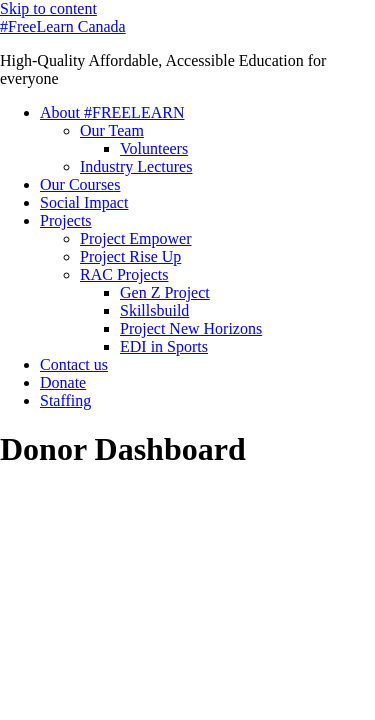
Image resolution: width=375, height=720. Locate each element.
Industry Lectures (136, 166)
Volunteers (154, 148)
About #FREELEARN (112, 112)
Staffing (65, 400)
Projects (66, 220)
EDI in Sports (164, 346)
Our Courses (80, 184)
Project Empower (136, 238)
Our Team (112, 130)
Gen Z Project (165, 292)
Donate (63, 382)
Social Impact (84, 202)
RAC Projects (124, 274)
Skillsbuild (154, 310)
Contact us (74, 364)
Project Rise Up (130, 256)
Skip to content (48, 8)
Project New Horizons (191, 328)
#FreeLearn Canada (63, 26)
